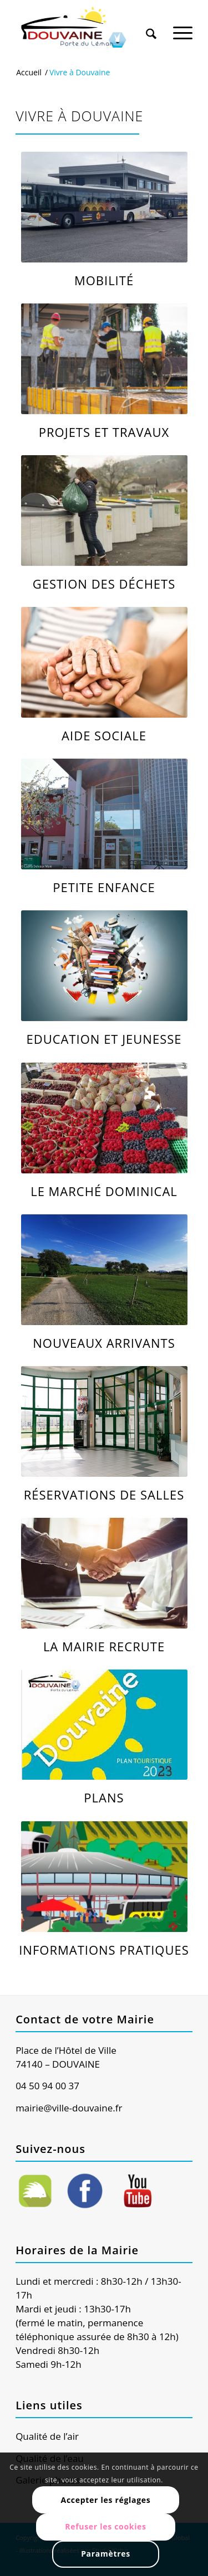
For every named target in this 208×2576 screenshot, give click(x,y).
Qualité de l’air (47, 2436)
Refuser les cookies (105, 2526)
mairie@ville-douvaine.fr (69, 2107)
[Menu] (182, 27)
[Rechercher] (151, 27)
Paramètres (105, 2553)
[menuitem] (151, 23)
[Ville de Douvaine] (86, 28)
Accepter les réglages (106, 2500)
